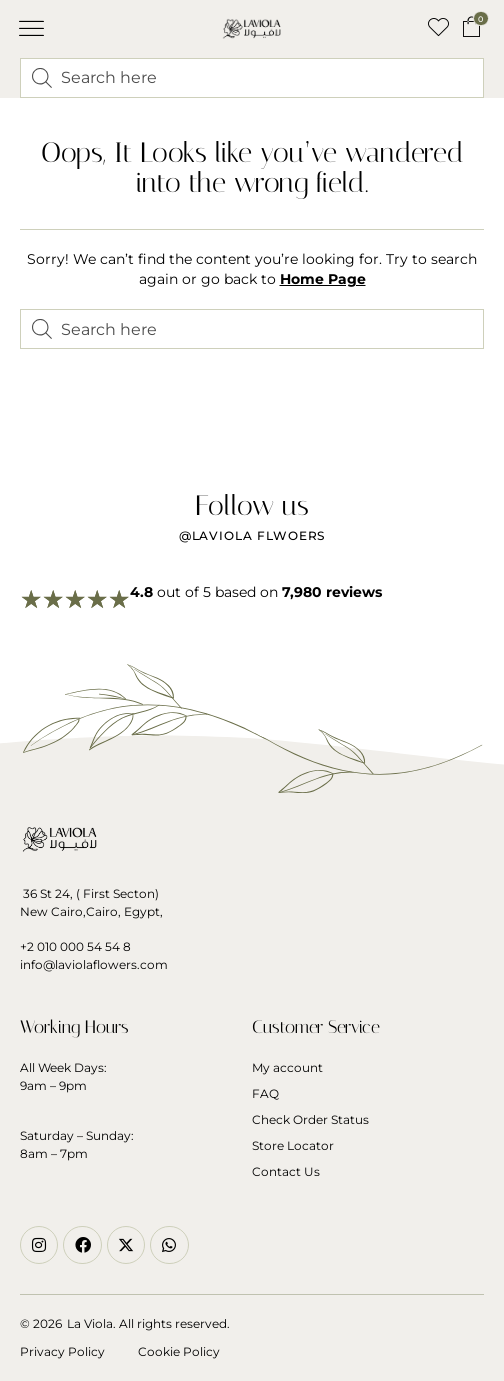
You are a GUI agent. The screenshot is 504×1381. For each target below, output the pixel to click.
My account (287, 1067)
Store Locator (293, 1145)
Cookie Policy (179, 1351)
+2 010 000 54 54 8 (75, 946)
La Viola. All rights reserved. (148, 1323)
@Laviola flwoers (252, 535)
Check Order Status (310, 1119)
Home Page (323, 279)
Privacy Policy (62, 1351)
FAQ (265, 1093)
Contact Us (286, 1171)
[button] (32, 29)
